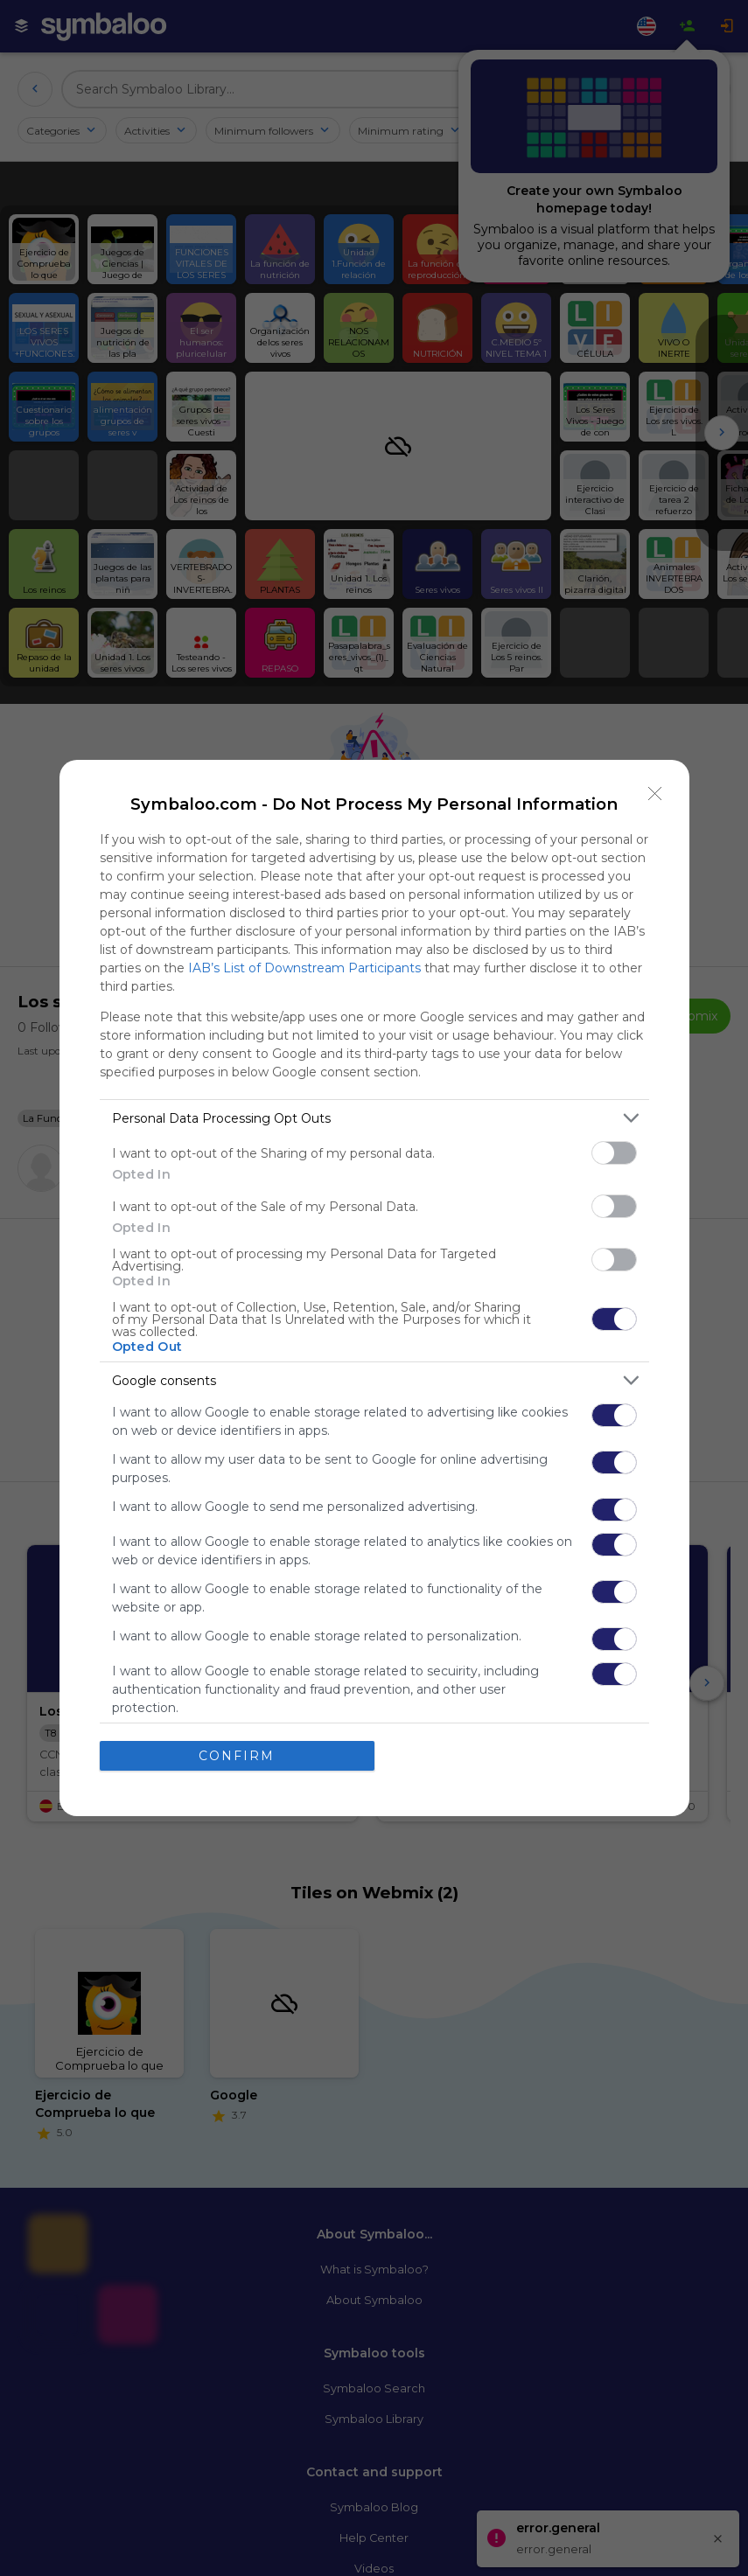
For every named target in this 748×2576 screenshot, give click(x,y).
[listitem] (374, 1118)
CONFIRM (237, 1755)
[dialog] (374, 1288)
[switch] (614, 1153)
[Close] (655, 794)
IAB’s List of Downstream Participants (304, 968)
